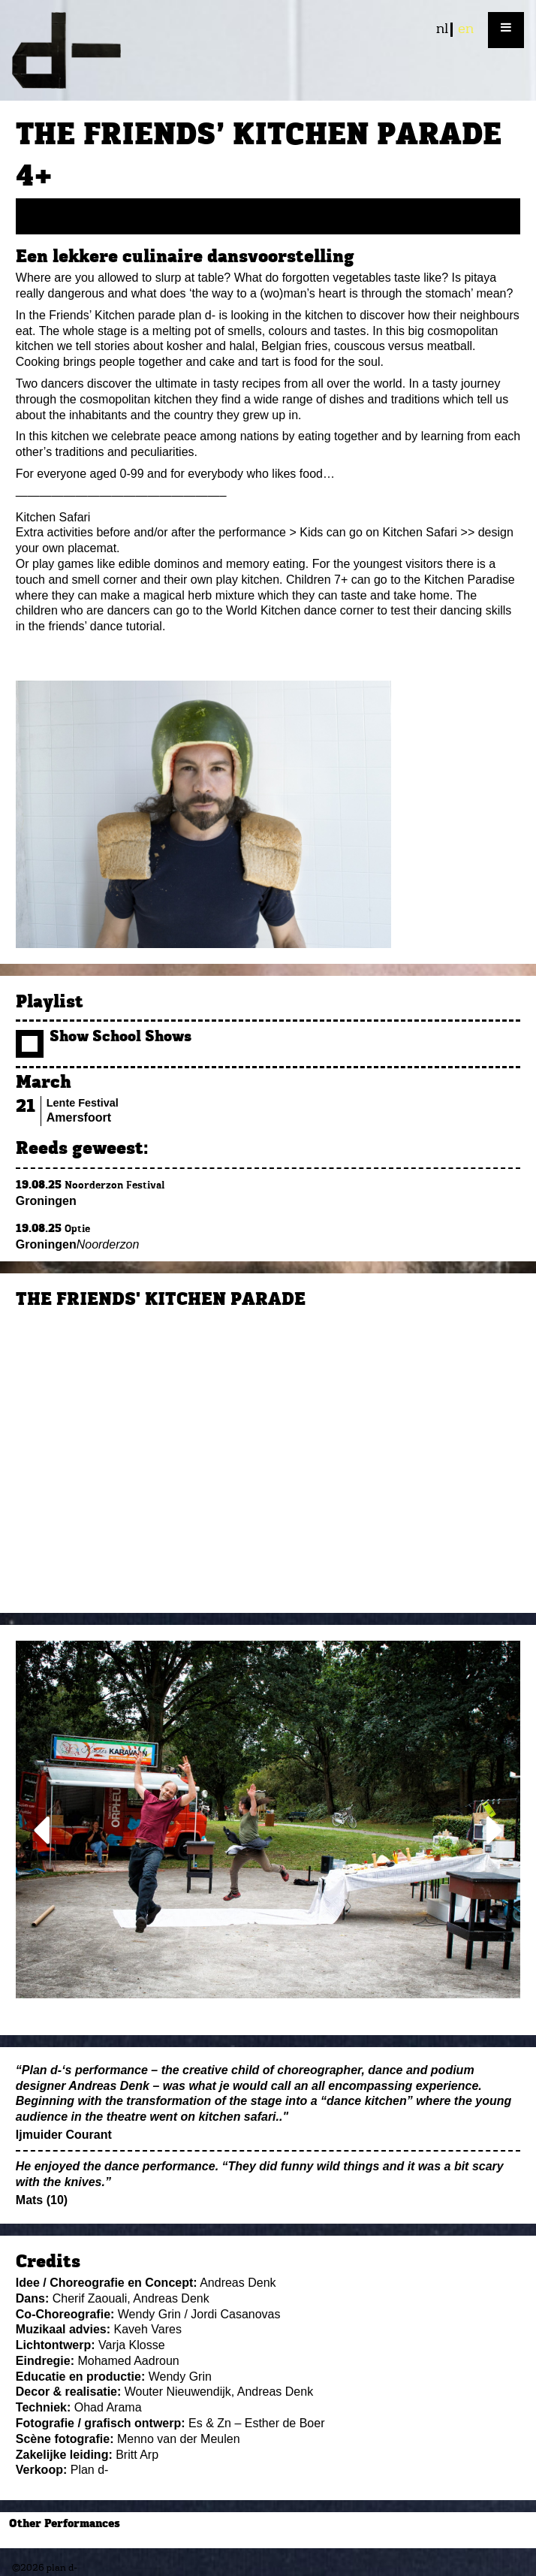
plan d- (268, 50)
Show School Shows (103, 1038)
